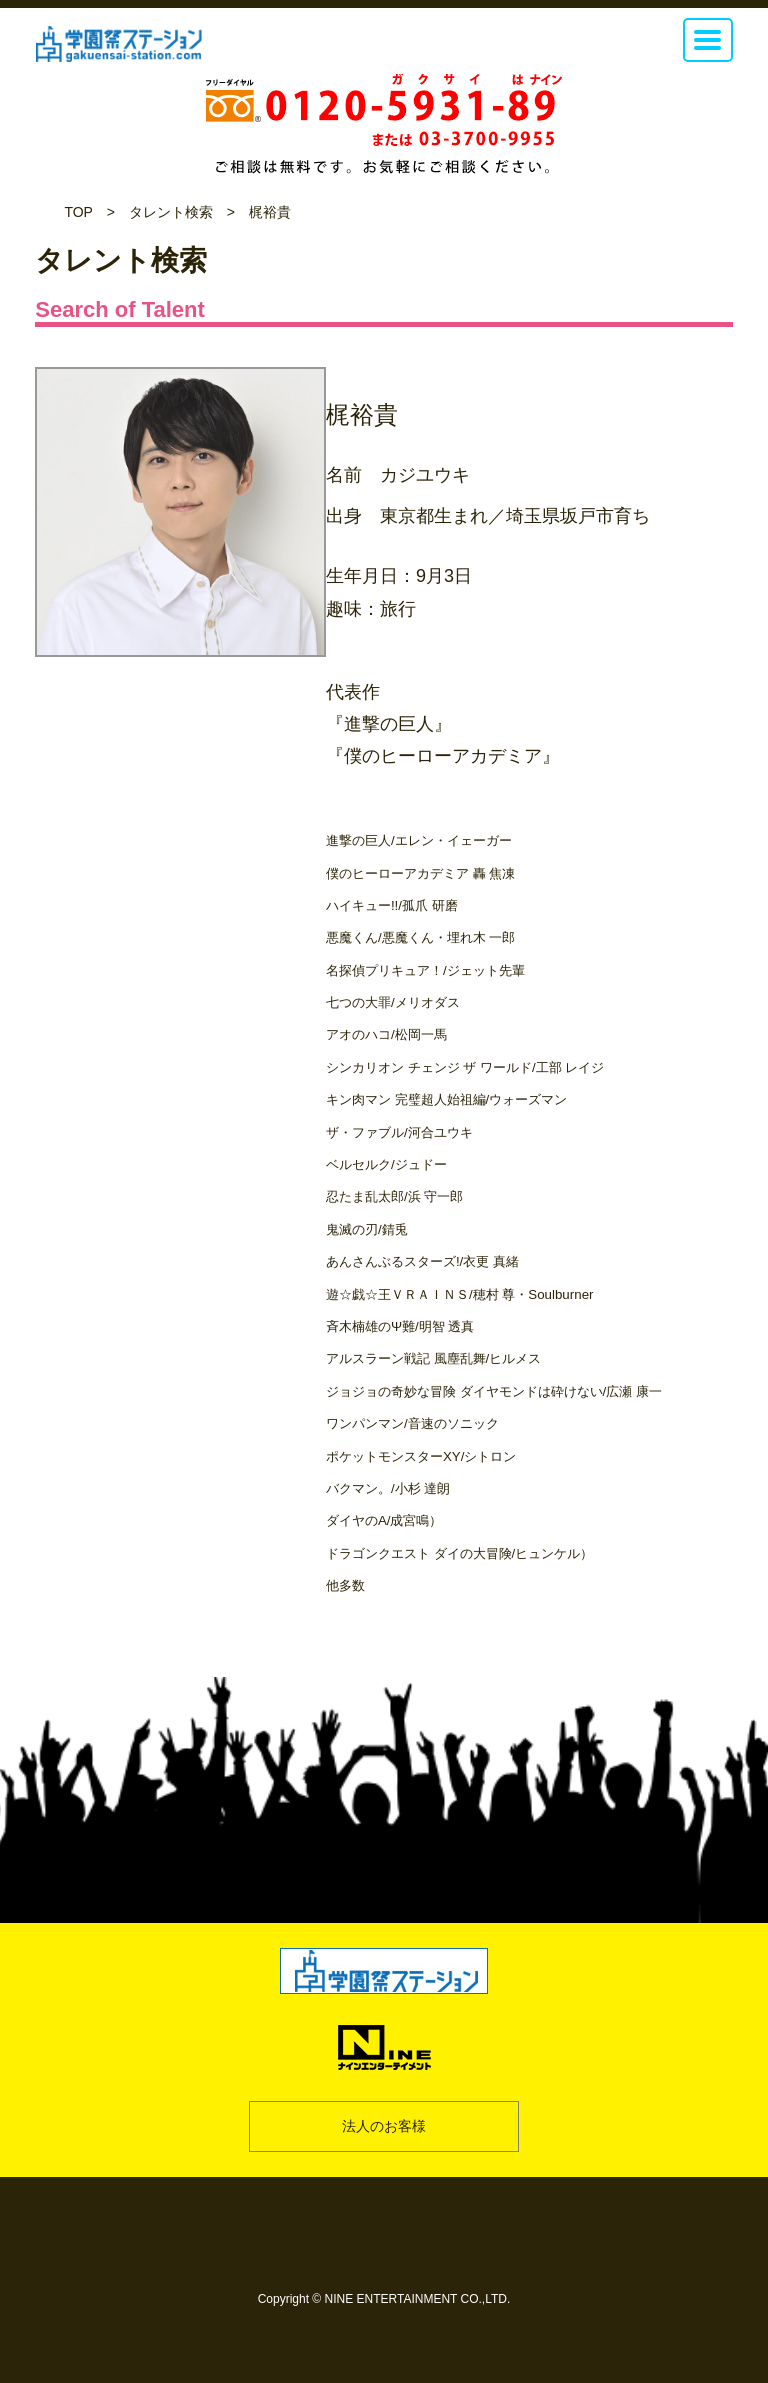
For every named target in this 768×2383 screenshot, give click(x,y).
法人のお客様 (384, 2126)
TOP (78, 212)
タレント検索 (171, 212)
